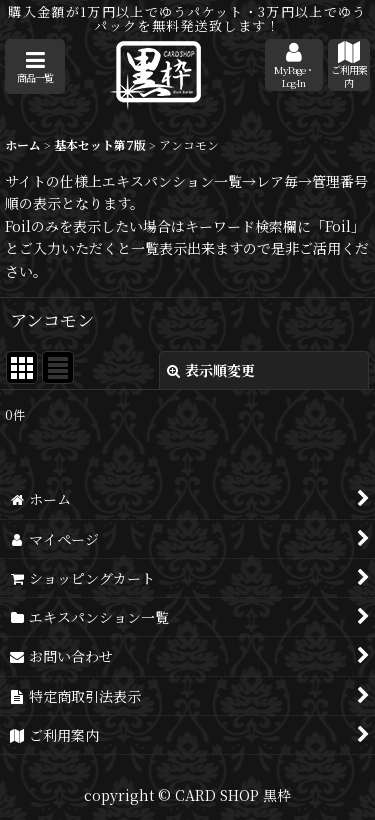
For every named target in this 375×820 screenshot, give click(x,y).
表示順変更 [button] (211, 370)
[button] (35, 66)
